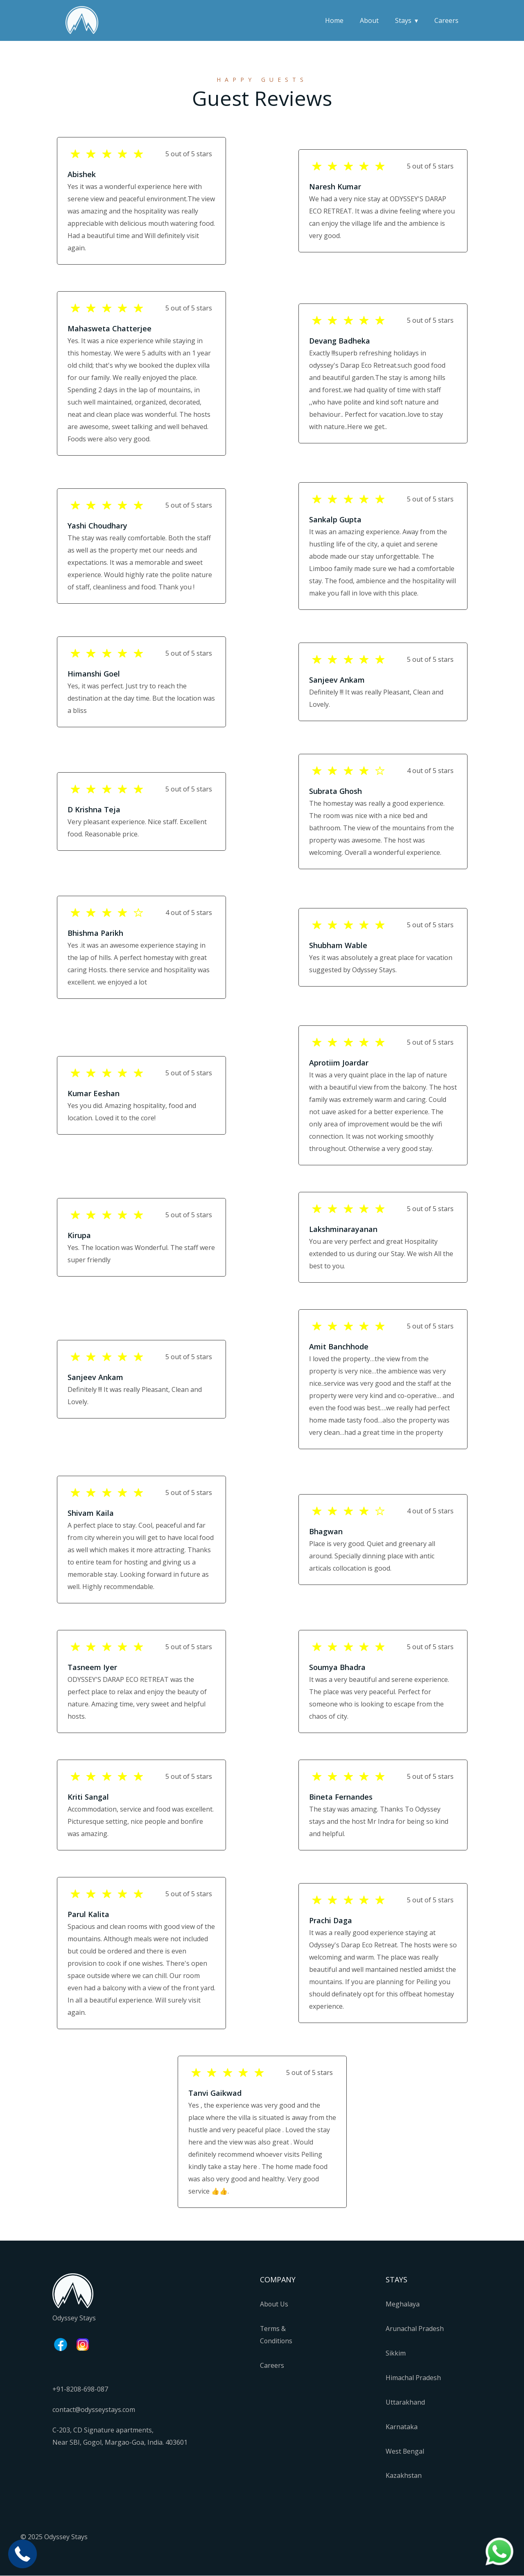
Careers (446, 20)
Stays (403, 20)
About (369, 20)
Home (334, 20)
